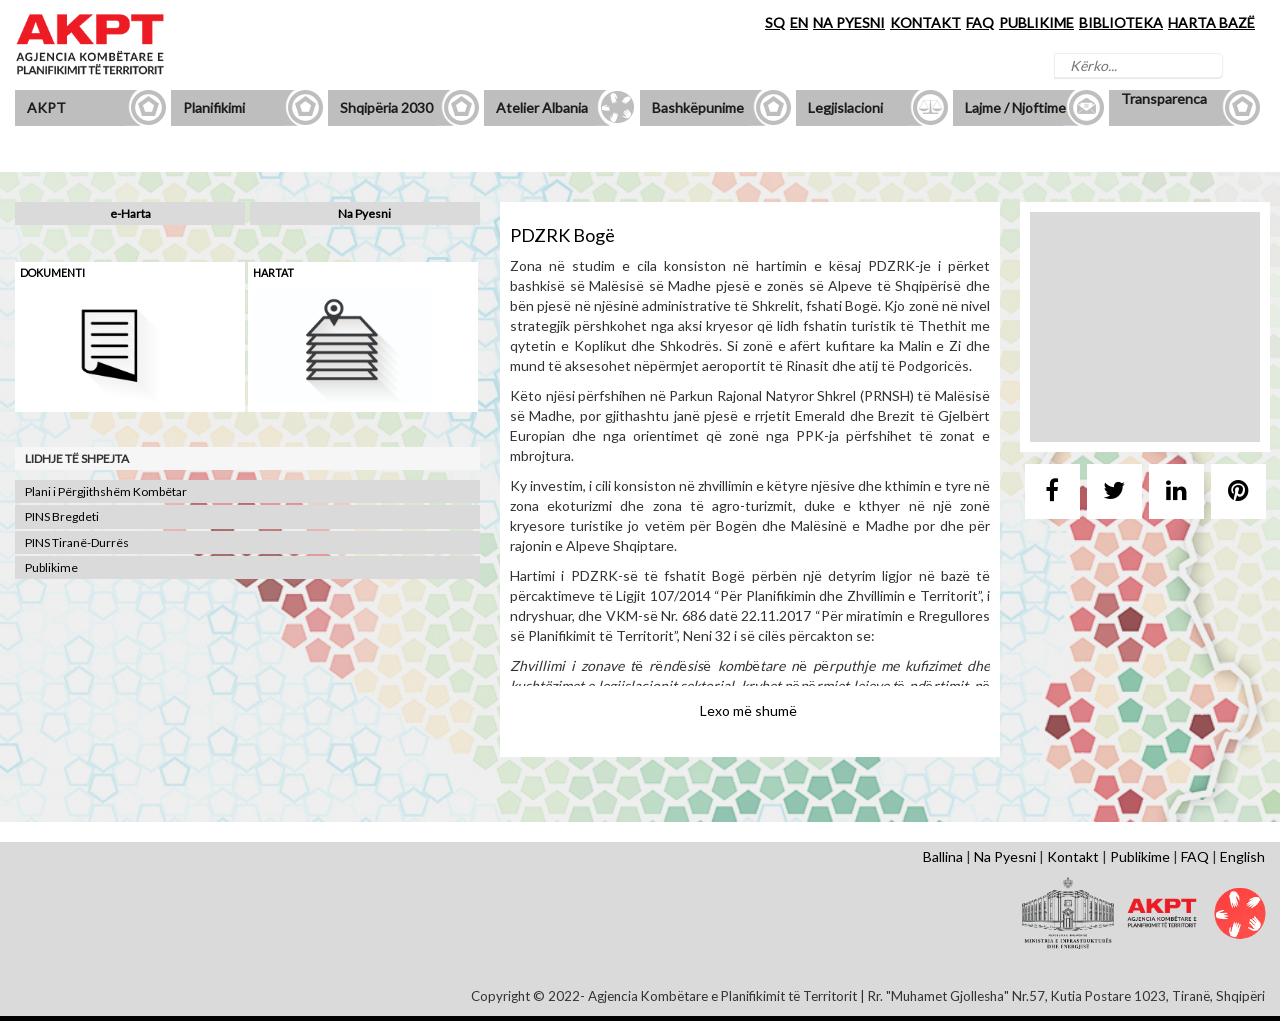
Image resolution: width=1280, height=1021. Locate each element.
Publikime (51, 567)
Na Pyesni (364, 213)
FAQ (980, 22)
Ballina (943, 856)
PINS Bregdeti (62, 516)
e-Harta (130, 213)
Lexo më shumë (748, 710)
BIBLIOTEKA (1121, 22)
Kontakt (1073, 856)
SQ (775, 22)
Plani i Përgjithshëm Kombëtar (106, 491)
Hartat (273, 272)
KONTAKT (925, 22)
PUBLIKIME (1036, 22)
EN (799, 22)
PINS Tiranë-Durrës (77, 542)
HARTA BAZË (1211, 22)
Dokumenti (52, 272)
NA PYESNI (849, 22)
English (1242, 856)
